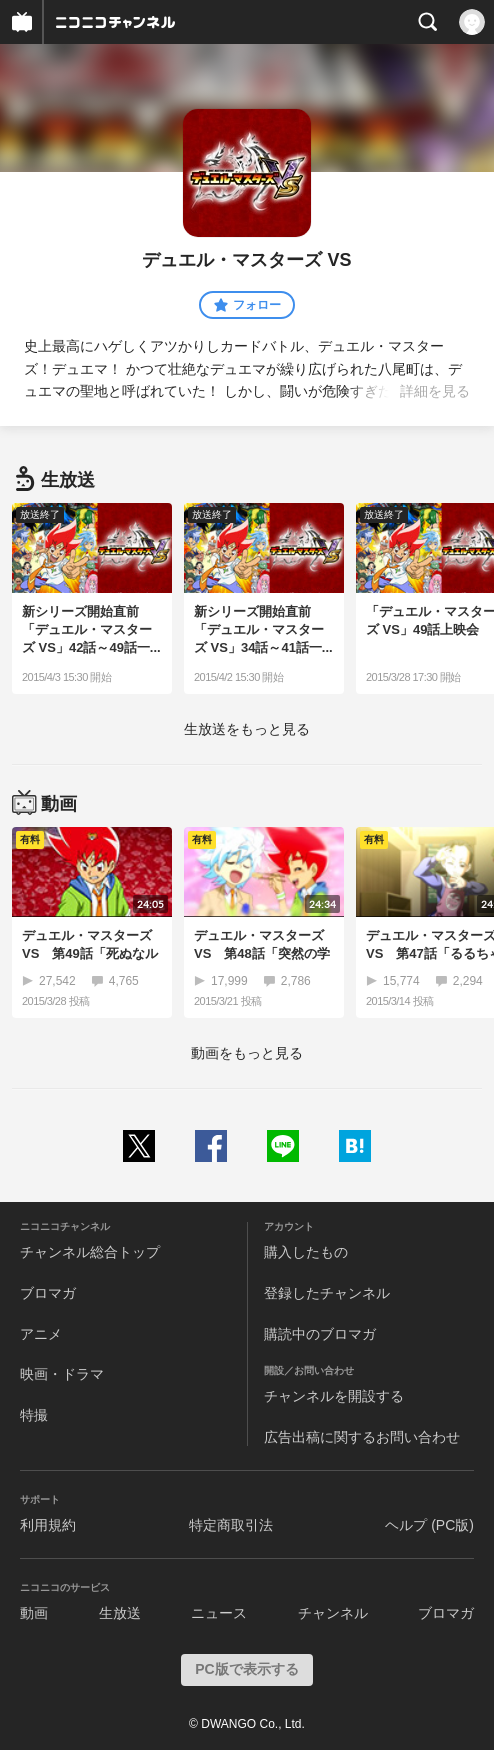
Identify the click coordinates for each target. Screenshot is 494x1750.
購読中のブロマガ (320, 1334)
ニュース (219, 1613)
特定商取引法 (231, 1525)
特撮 (34, 1415)
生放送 (120, 1613)
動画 (34, 1613)
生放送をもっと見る (247, 729)
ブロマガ (48, 1293)
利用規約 (48, 1525)
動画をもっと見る (247, 1053)
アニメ (41, 1334)
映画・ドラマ (62, 1374)
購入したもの (306, 1252)
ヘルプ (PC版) (429, 1525)
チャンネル (333, 1613)
